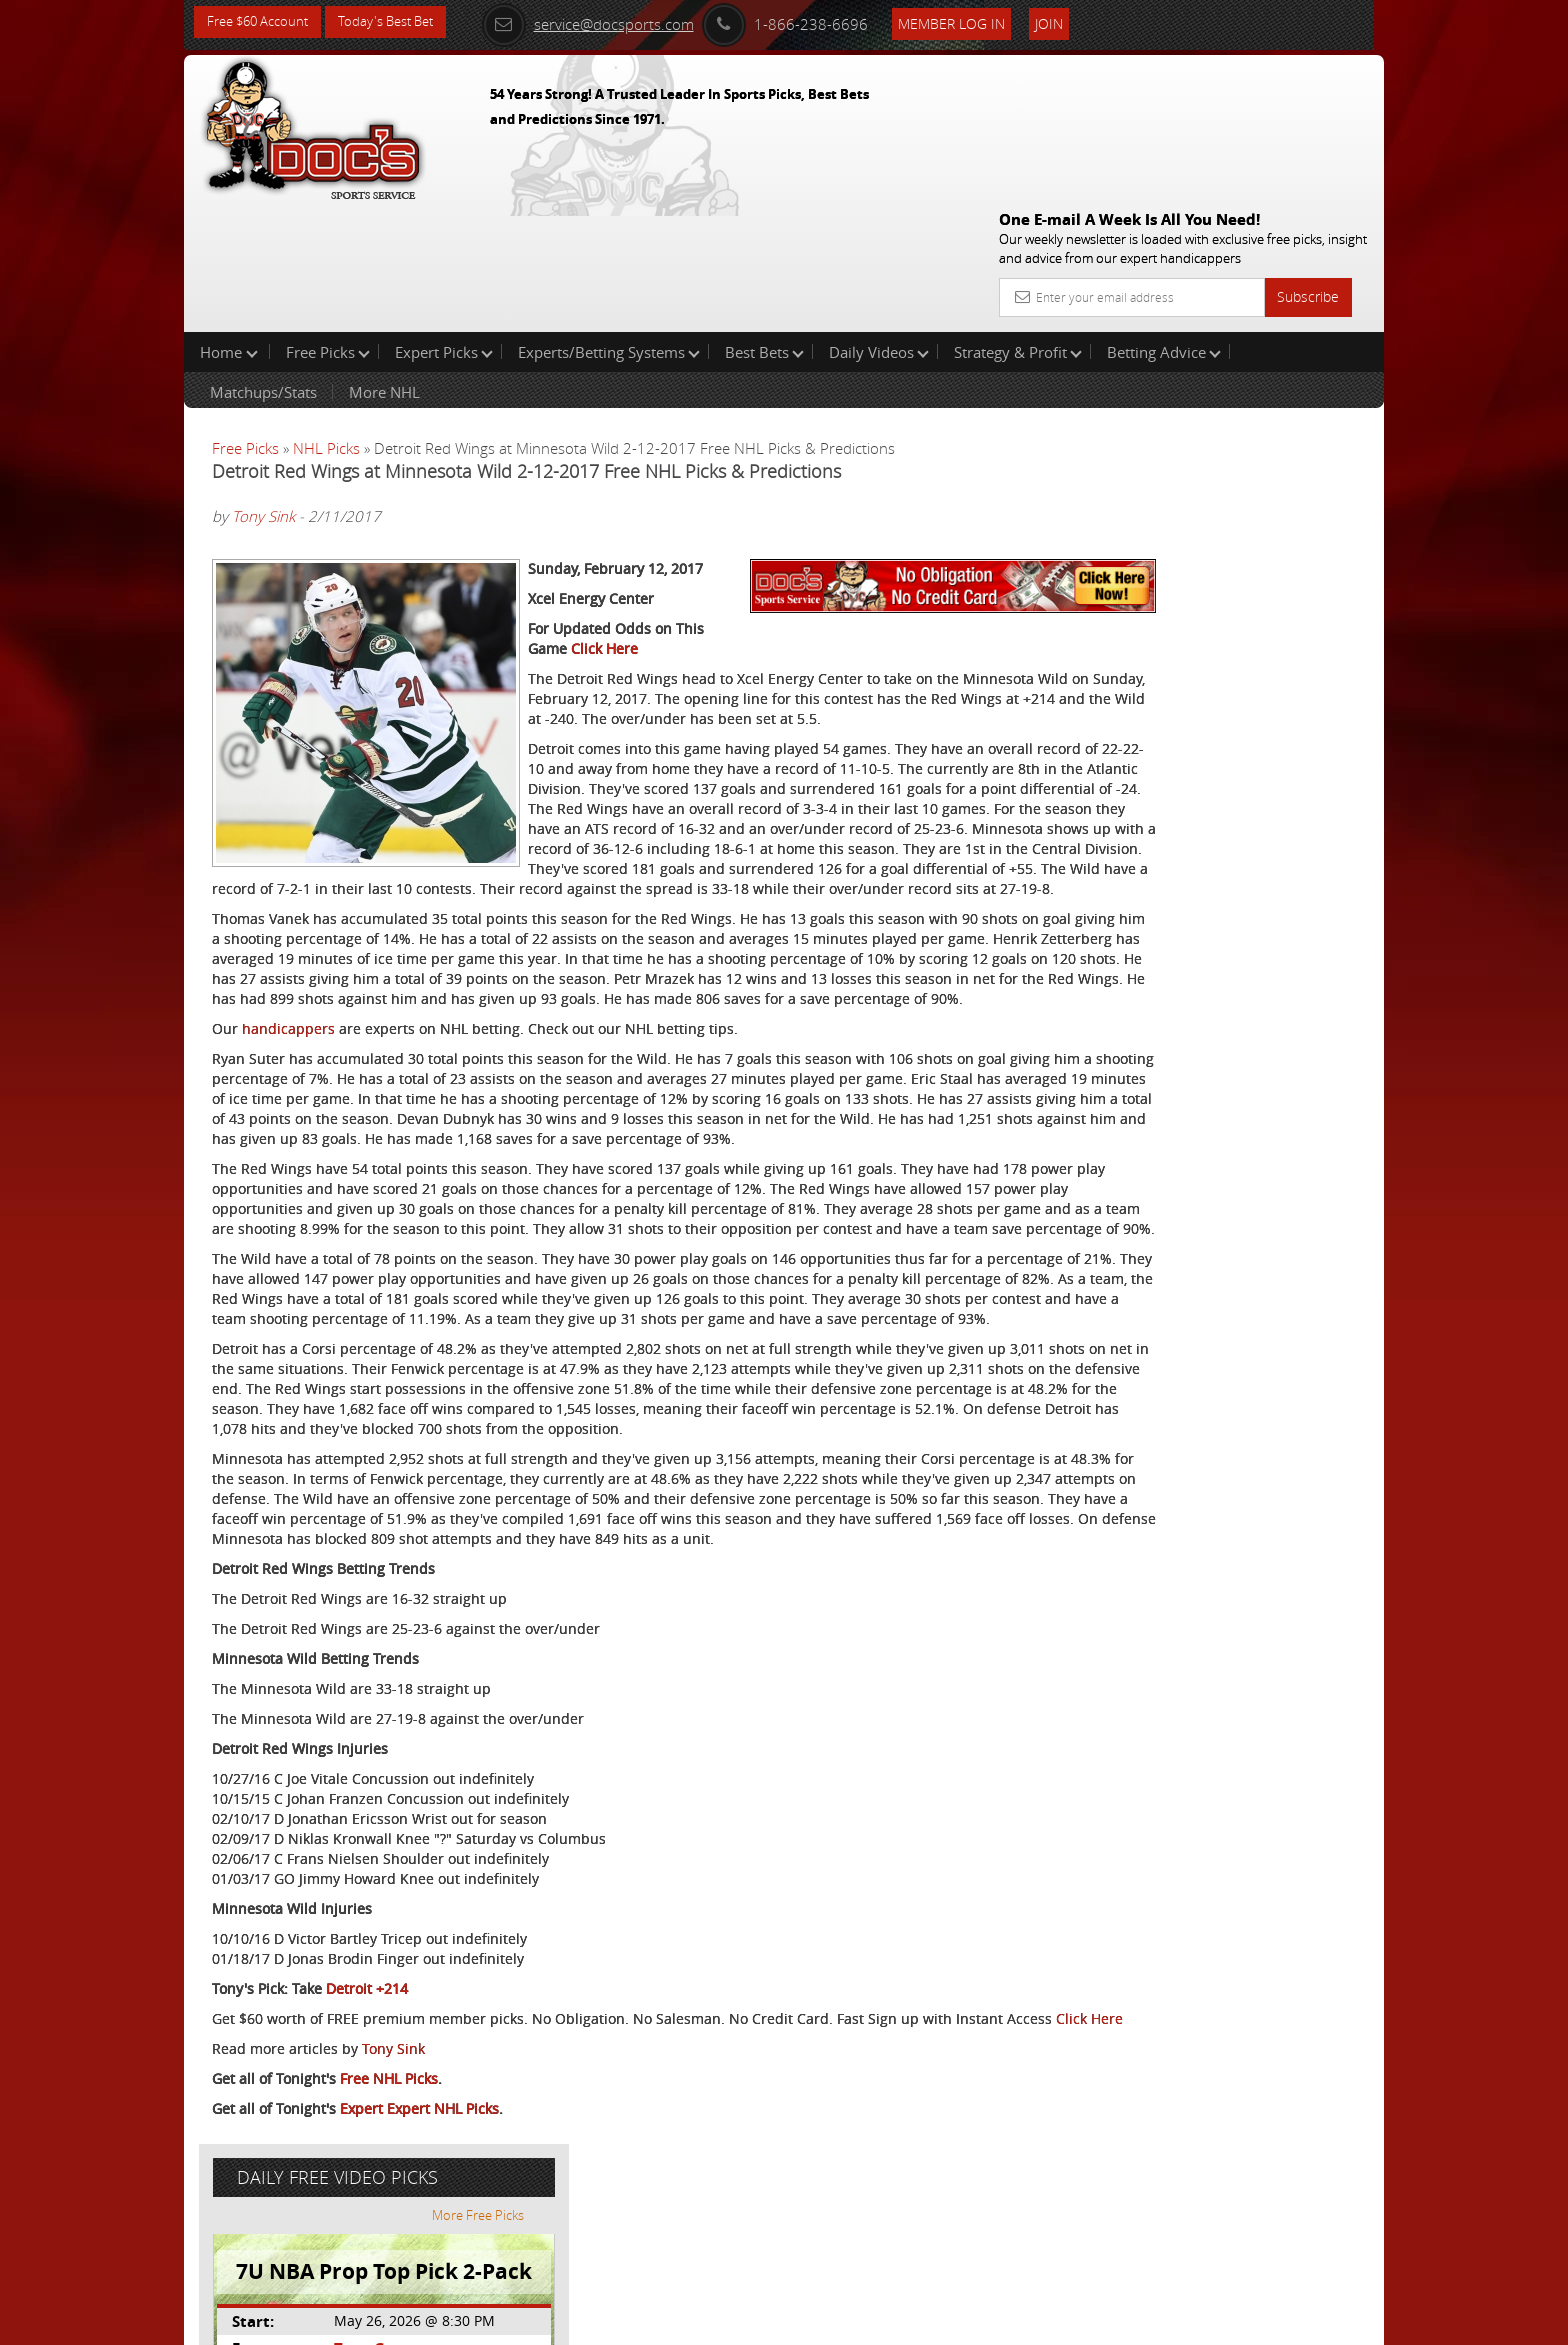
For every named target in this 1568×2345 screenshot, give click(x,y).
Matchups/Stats (263, 264)
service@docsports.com (615, 22)
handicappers (288, 1030)
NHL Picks (326, 320)
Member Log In (978, 21)
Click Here (784, 570)
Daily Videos (879, 224)
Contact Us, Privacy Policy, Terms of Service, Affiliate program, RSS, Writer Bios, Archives (903, 2320)
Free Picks (328, 224)
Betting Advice (1164, 224)
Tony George (1180, 465)
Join (1076, 21)
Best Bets (764, 224)
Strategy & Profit (1018, 224)
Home (229, 224)
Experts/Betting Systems (609, 224)
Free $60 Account (262, 22)
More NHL (384, 264)
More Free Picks (1294, 332)
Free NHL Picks (389, 2220)
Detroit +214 (367, 2110)
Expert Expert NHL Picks (419, 2250)
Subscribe (1308, 152)
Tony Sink (263, 389)
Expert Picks (444, 224)
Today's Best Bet (400, 22)
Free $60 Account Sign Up (1184, 702)
